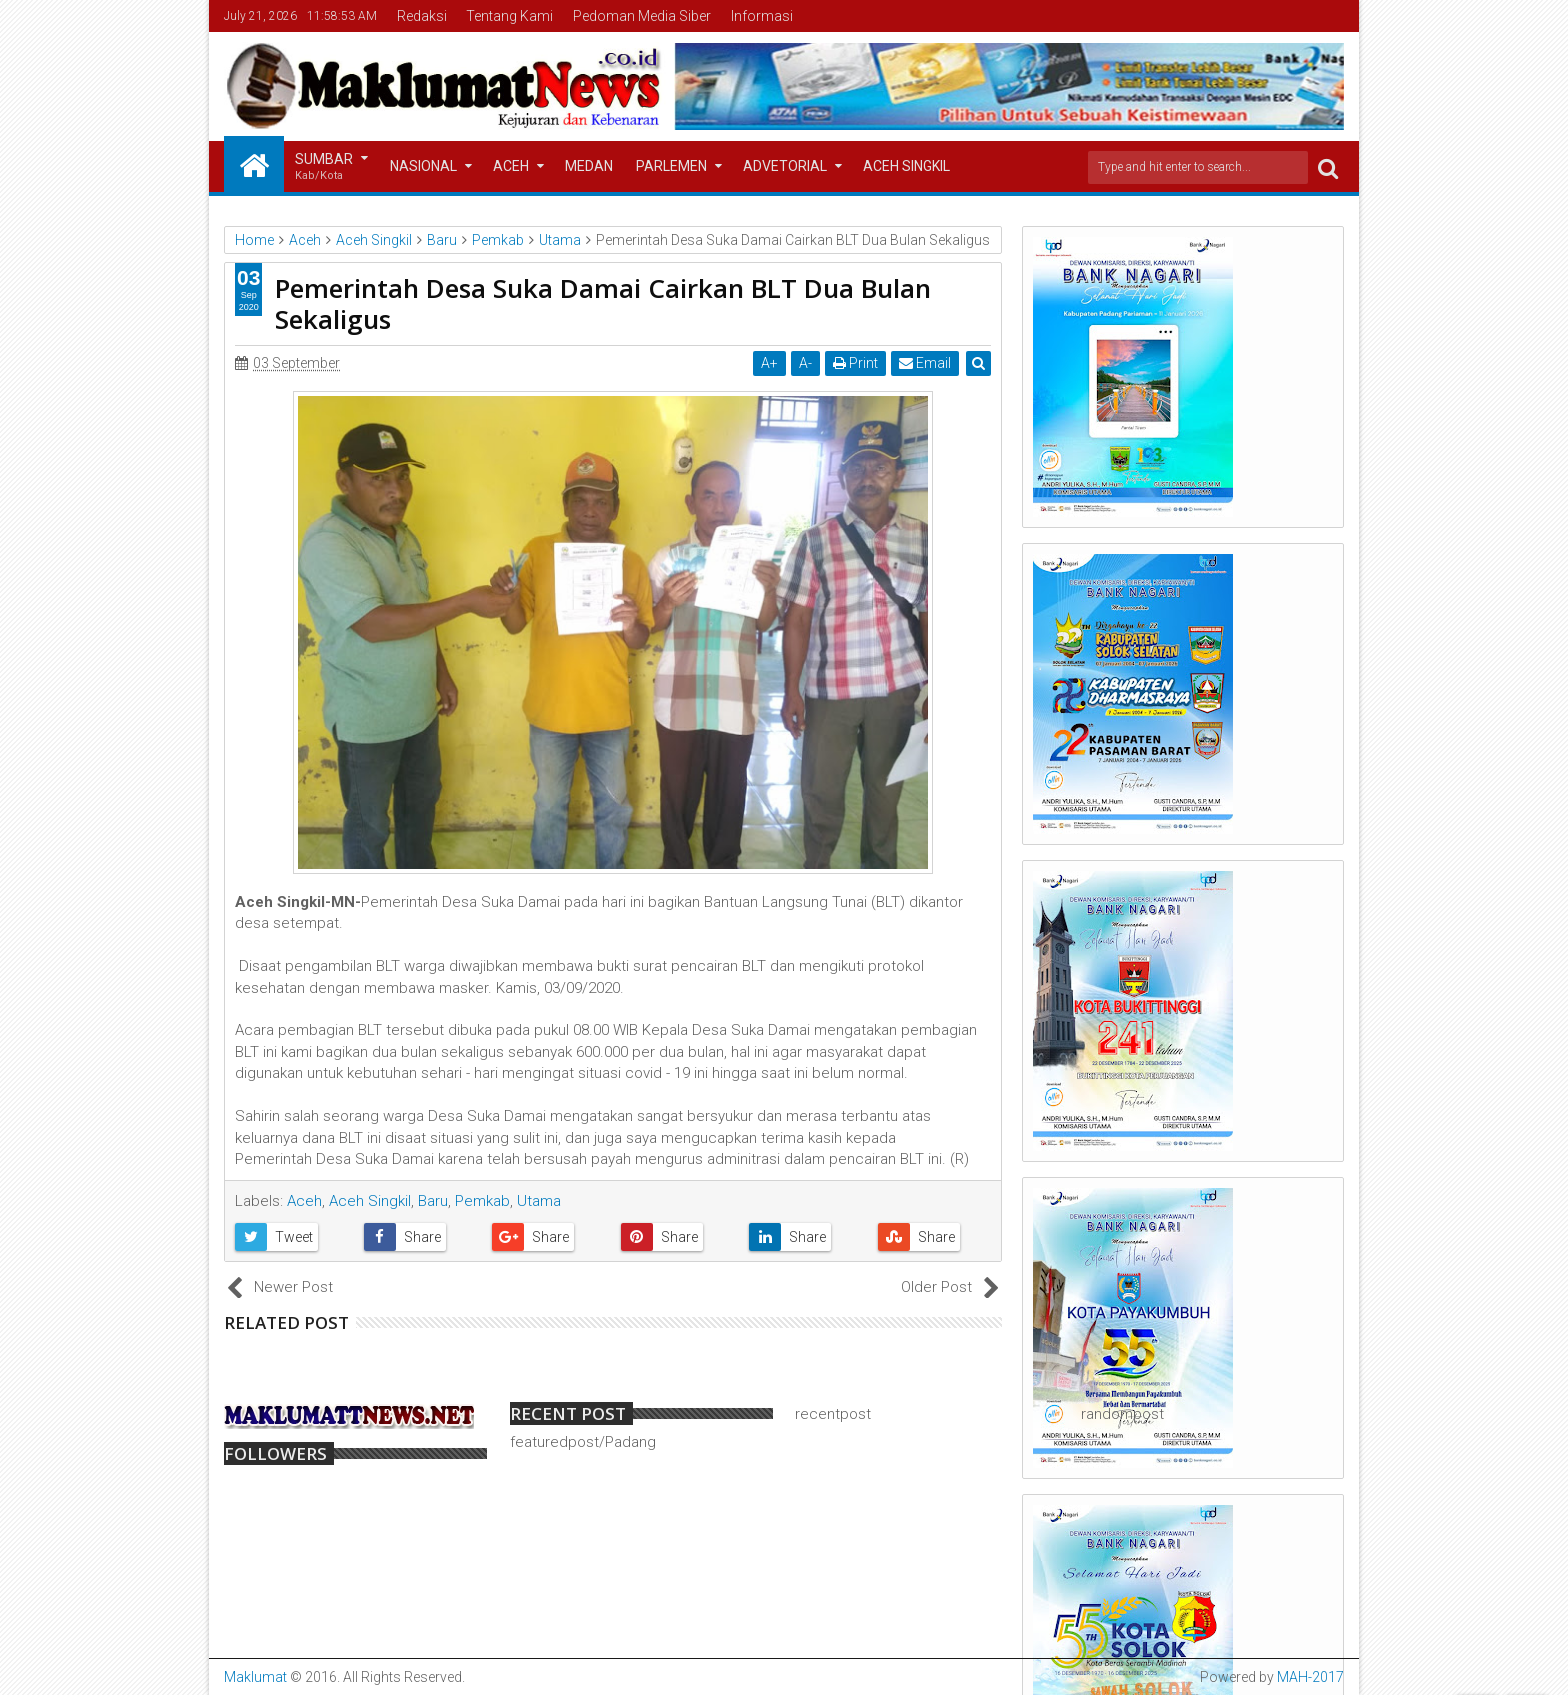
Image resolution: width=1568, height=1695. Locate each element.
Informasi (762, 16)
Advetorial (785, 166)
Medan (589, 166)
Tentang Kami (509, 16)
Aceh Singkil (906, 166)
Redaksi (422, 16)
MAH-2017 (1310, 1677)
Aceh (511, 166)
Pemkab (482, 1201)
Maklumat (255, 1677)
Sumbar (324, 167)
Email (925, 363)
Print (855, 363)
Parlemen (671, 166)
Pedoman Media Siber (642, 16)
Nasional (423, 166)
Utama (539, 1201)
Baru (433, 1201)
